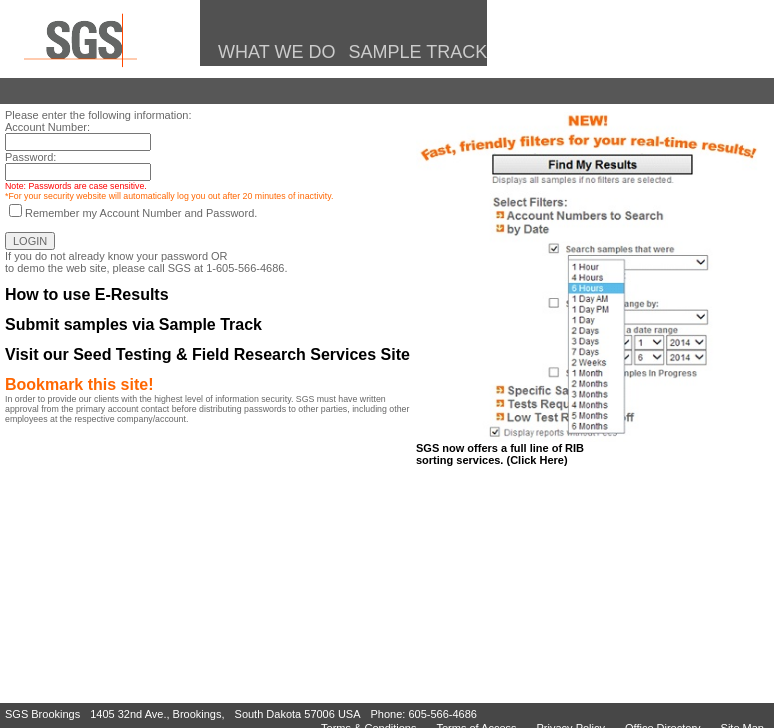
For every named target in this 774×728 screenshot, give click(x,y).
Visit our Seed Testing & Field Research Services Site (207, 354)
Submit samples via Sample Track (133, 324)
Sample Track (416, 52)
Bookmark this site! (79, 384)
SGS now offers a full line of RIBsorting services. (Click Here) (500, 454)
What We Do (272, 52)
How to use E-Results (87, 294)
